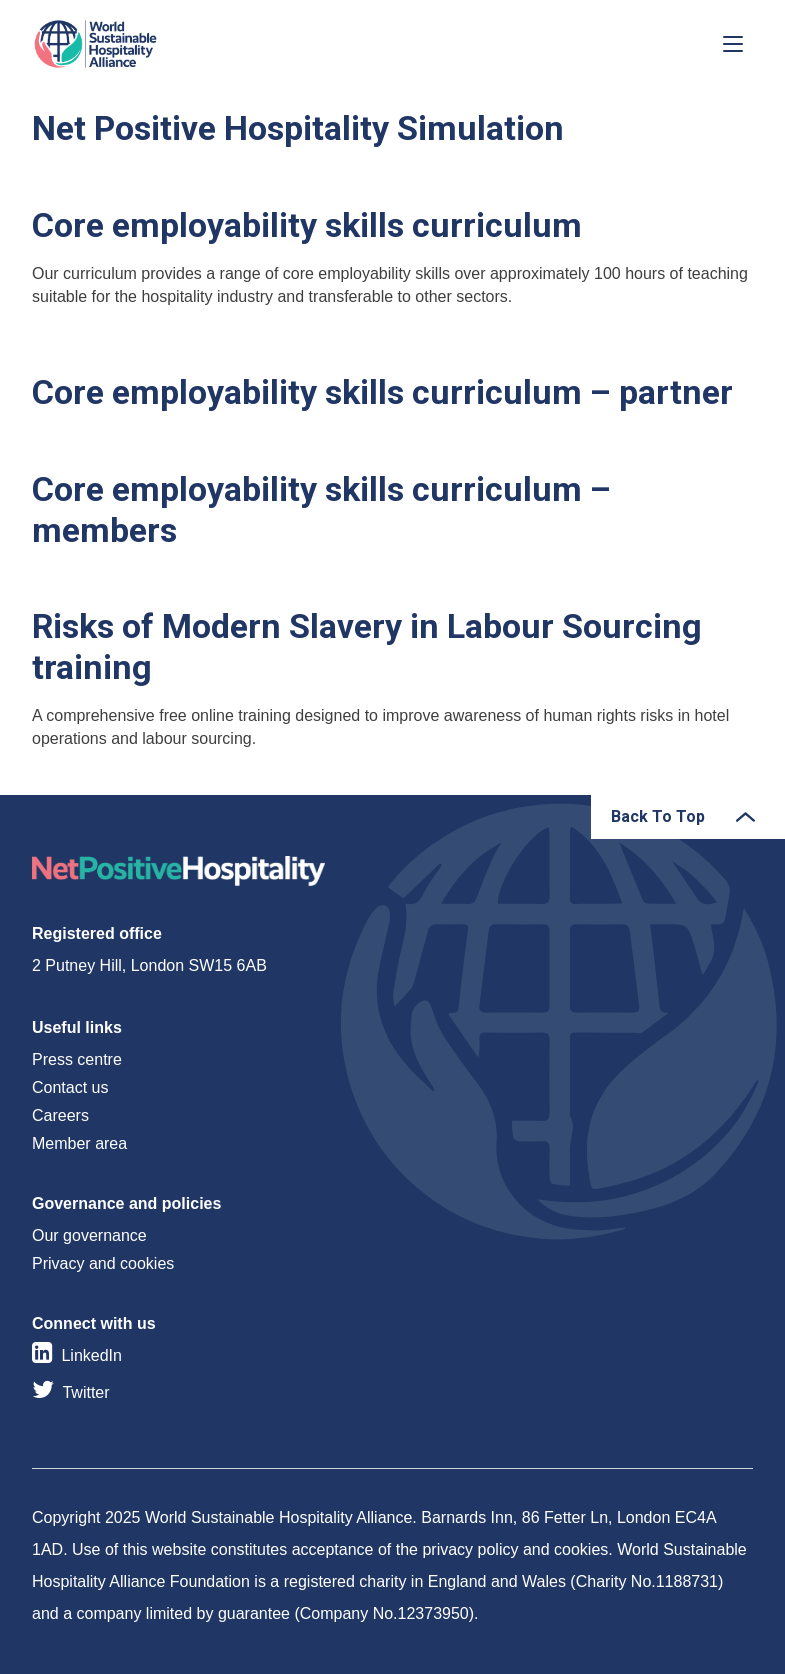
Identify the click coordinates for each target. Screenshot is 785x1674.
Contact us (70, 1087)
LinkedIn (91, 1355)
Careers (60, 1115)
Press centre (77, 1059)
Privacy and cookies (103, 1263)
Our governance (89, 1235)
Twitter (85, 1392)
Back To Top (658, 816)
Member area (79, 1143)
